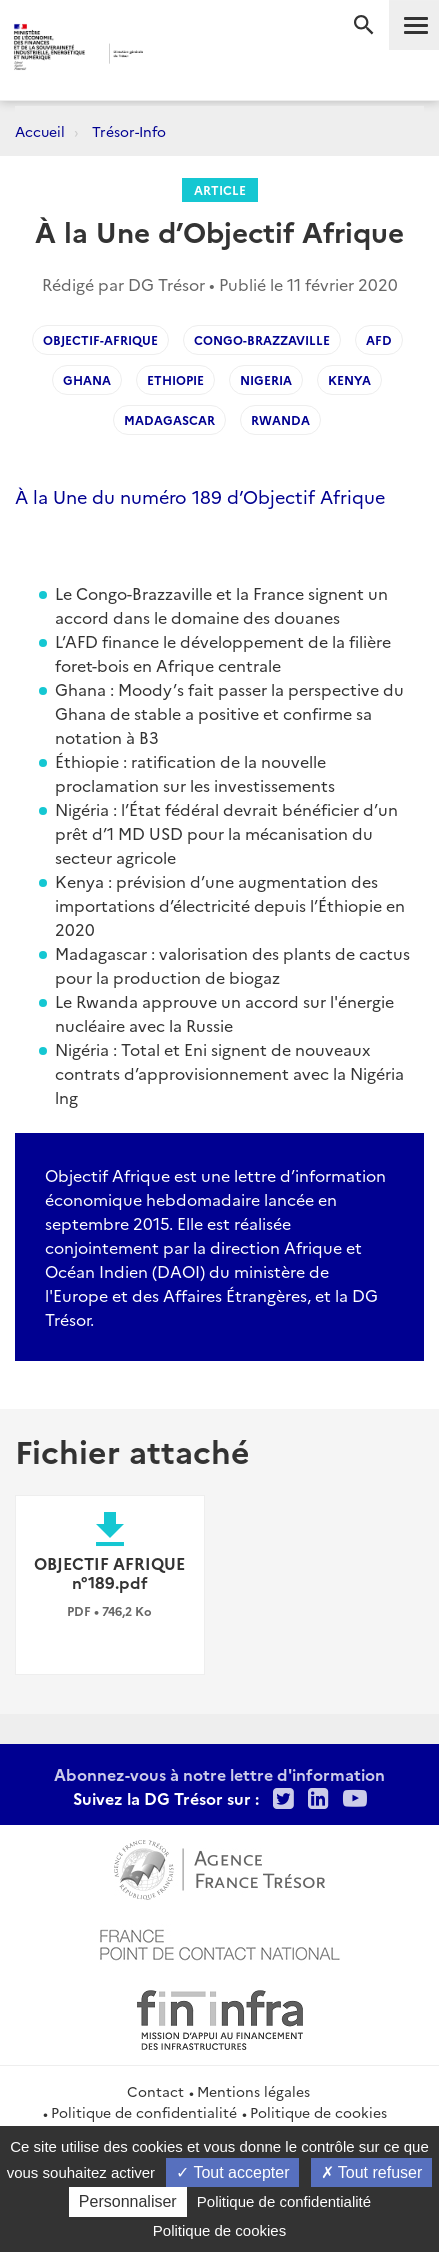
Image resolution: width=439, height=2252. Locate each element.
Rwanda (280, 419)
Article (220, 189)
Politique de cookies (318, 2112)
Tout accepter (232, 2172)
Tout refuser (372, 2172)
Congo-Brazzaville (262, 339)
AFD (379, 339)
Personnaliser (128, 2201)
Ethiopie (175, 379)
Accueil (40, 131)
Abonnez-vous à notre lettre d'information (219, 1774)
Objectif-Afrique (100, 339)
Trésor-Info (129, 131)
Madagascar (169, 419)
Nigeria (266, 379)
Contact (155, 2091)
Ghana (87, 379)
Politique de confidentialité (144, 2112)
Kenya (349, 379)
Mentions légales (253, 2091)
